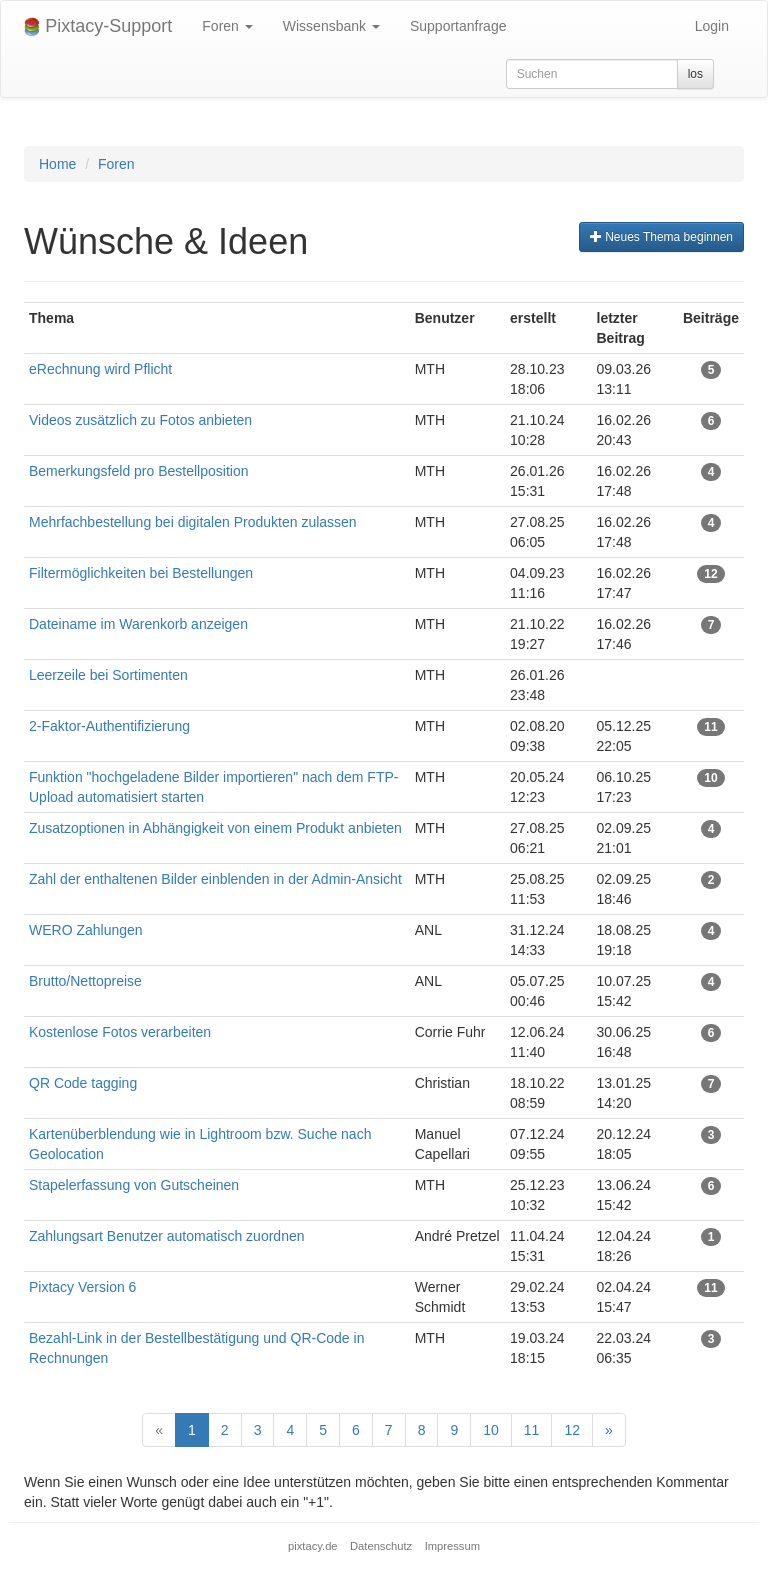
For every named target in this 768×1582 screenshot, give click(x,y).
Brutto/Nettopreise (85, 981)
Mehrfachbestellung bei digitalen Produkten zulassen (195, 522)
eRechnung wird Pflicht (102, 369)
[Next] (609, 1430)
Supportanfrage (458, 26)
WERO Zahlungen (86, 930)
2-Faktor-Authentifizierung (109, 726)
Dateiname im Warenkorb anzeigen (138, 624)
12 (572, 1430)
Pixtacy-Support (98, 26)
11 (532, 1430)
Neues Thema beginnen (661, 237)
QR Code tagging (83, 1083)
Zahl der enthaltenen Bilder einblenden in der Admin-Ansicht (215, 879)
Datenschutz (381, 1546)
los (695, 74)
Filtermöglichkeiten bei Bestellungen (141, 573)
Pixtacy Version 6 (82, 1287)
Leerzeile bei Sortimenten (108, 675)
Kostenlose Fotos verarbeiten (120, 1032)
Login (712, 26)
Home (57, 164)
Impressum (452, 1546)
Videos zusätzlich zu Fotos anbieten (140, 420)
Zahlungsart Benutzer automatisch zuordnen (167, 1236)
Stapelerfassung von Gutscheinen (134, 1185)
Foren (227, 26)
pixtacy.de (313, 1546)
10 (491, 1430)
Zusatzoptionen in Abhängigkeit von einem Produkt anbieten (215, 828)
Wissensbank (331, 26)
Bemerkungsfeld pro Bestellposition (138, 471)
